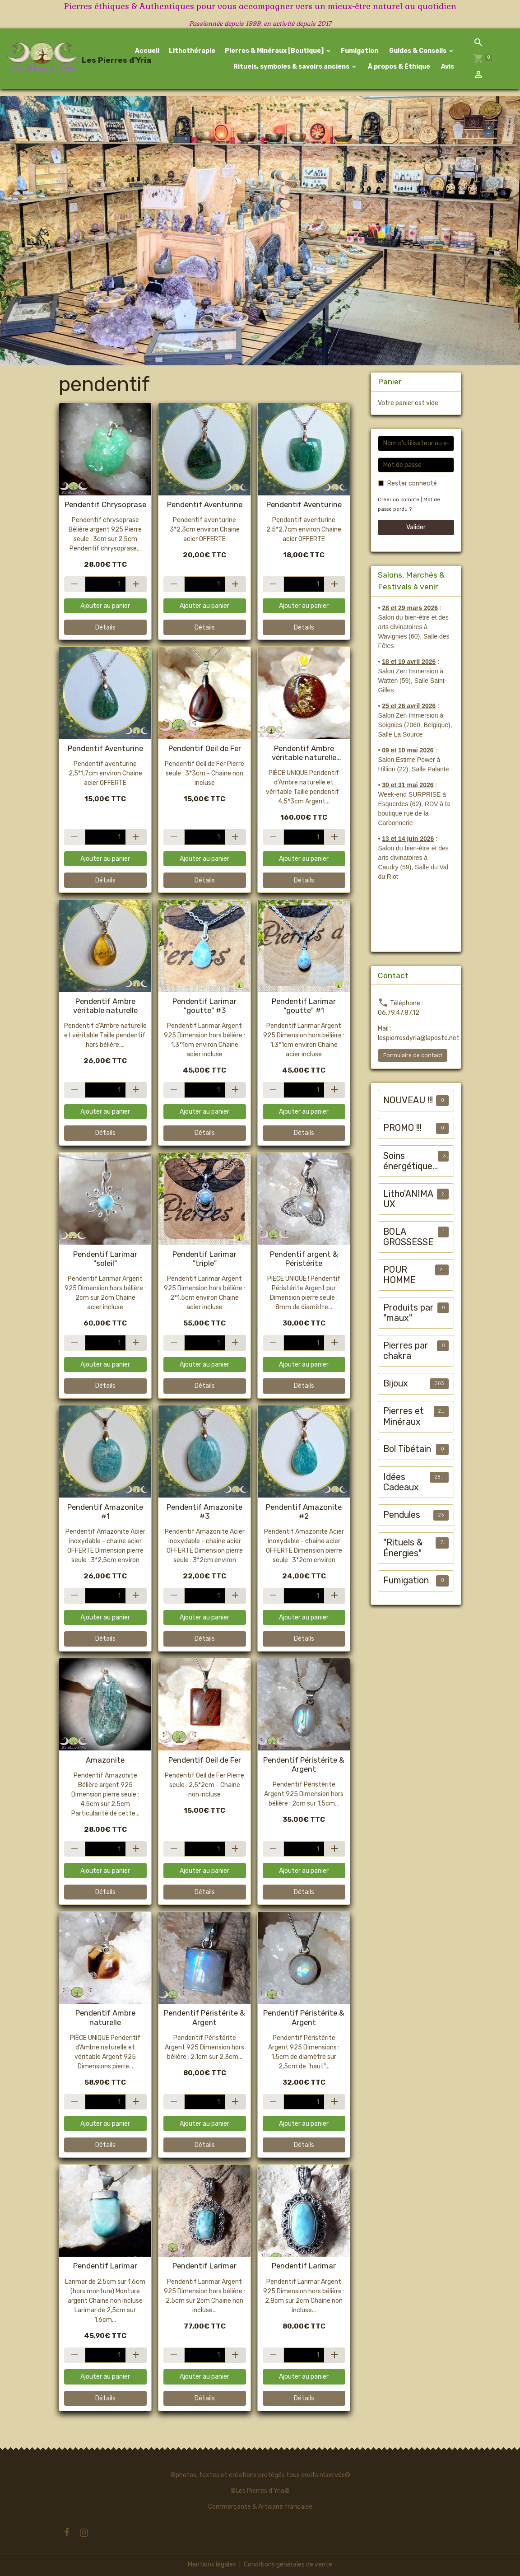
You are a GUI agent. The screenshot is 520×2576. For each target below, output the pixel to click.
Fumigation (359, 51)
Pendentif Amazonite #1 (105, 1512)
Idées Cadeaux (401, 1482)
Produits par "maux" (408, 1313)
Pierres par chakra (405, 1351)
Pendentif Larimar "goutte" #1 (304, 1006)
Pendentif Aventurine (204, 504)
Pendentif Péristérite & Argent (303, 1764)
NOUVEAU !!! (408, 1100)
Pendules (401, 1515)
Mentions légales (212, 2564)
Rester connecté (412, 483)
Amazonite (105, 1759)
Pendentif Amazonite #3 (204, 1512)
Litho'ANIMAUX (408, 1199)
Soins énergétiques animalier (410, 1161)
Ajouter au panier (105, 606)
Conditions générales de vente (288, 2564)
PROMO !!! (402, 1128)
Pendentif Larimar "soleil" (105, 1259)
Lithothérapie (192, 51)
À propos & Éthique (398, 66)
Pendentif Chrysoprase (105, 504)
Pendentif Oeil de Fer (204, 748)
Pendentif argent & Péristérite (304, 1259)
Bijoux (395, 1383)
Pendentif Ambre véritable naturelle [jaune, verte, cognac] (303, 753)
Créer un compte (398, 500)
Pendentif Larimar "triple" (204, 1259)
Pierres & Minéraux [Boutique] (275, 51)
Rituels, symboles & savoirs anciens (291, 66)
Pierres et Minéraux (403, 1416)
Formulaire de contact (412, 1055)
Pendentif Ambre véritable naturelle (105, 1006)
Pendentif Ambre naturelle (105, 2017)
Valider (416, 527)
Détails (105, 627)
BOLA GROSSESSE (408, 1237)
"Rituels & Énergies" (403, 1548)
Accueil (147, 51)
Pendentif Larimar (105, 2265)
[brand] (52, 59)
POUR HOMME (399, 1275)
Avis (447, 66)
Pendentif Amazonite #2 (304, 1512)
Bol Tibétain (407, 1449)
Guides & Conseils (418, 51)
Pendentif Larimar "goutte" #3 (204, 1006)
